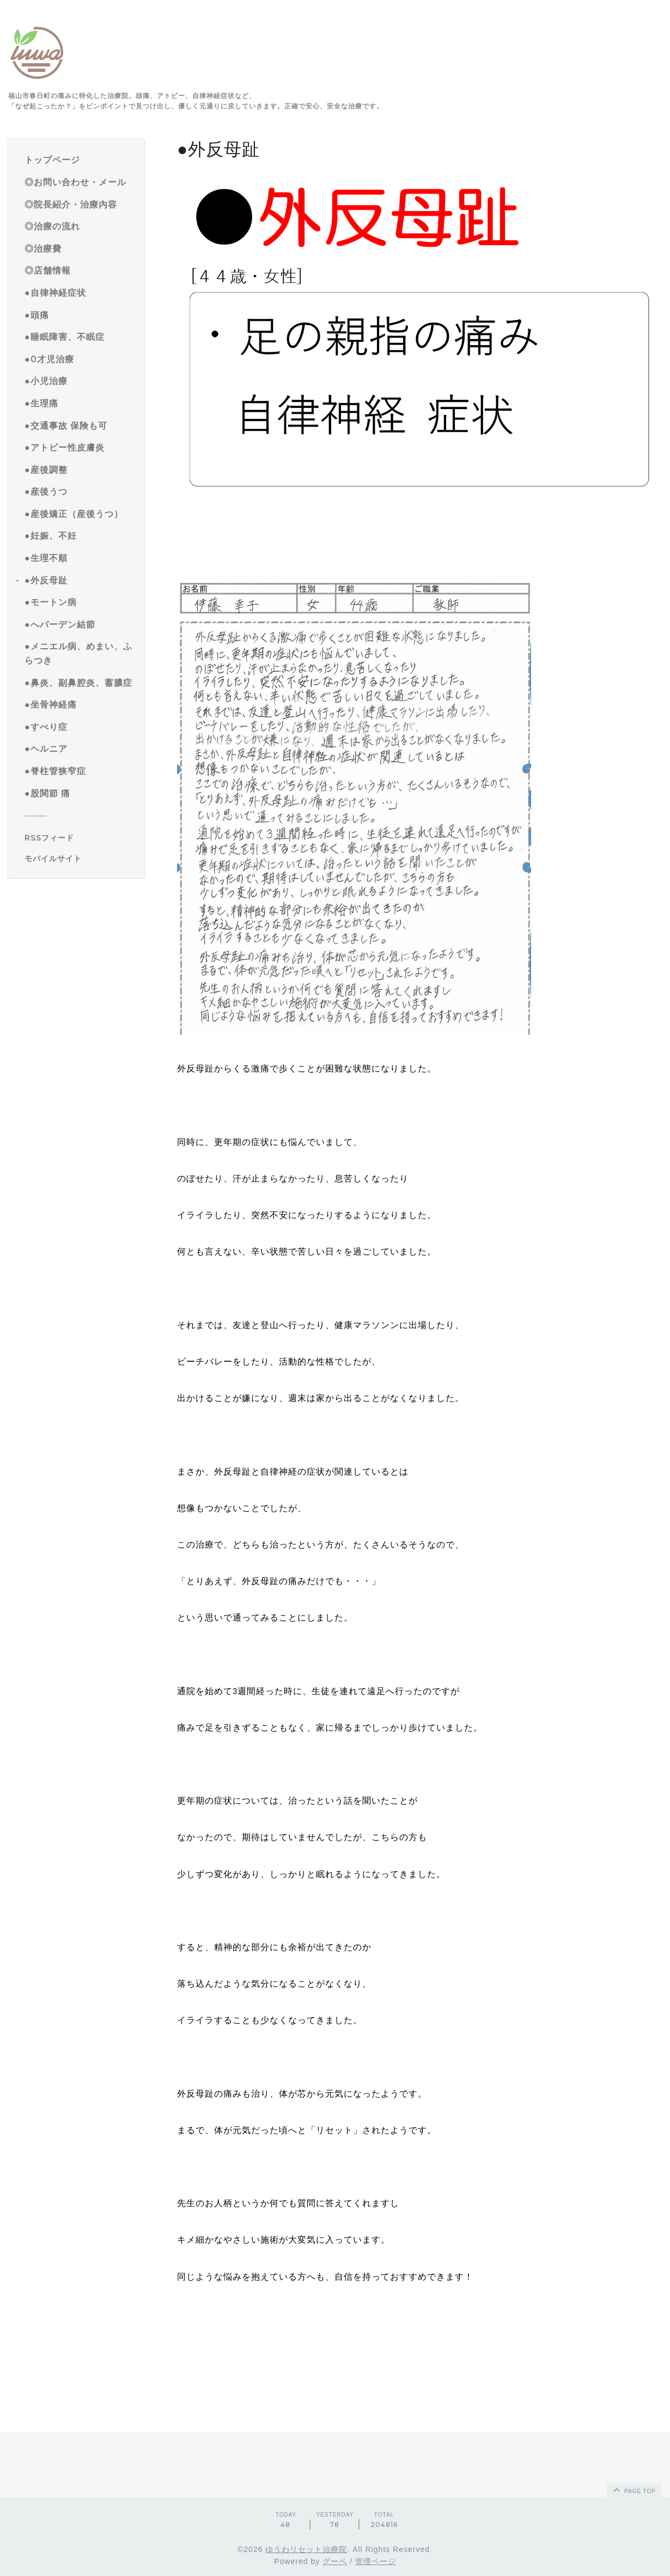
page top (633, 2489)
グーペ (334, 2561)
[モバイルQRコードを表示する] (80, 858)
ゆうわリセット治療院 (306, 2549)
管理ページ (375, 2561)
